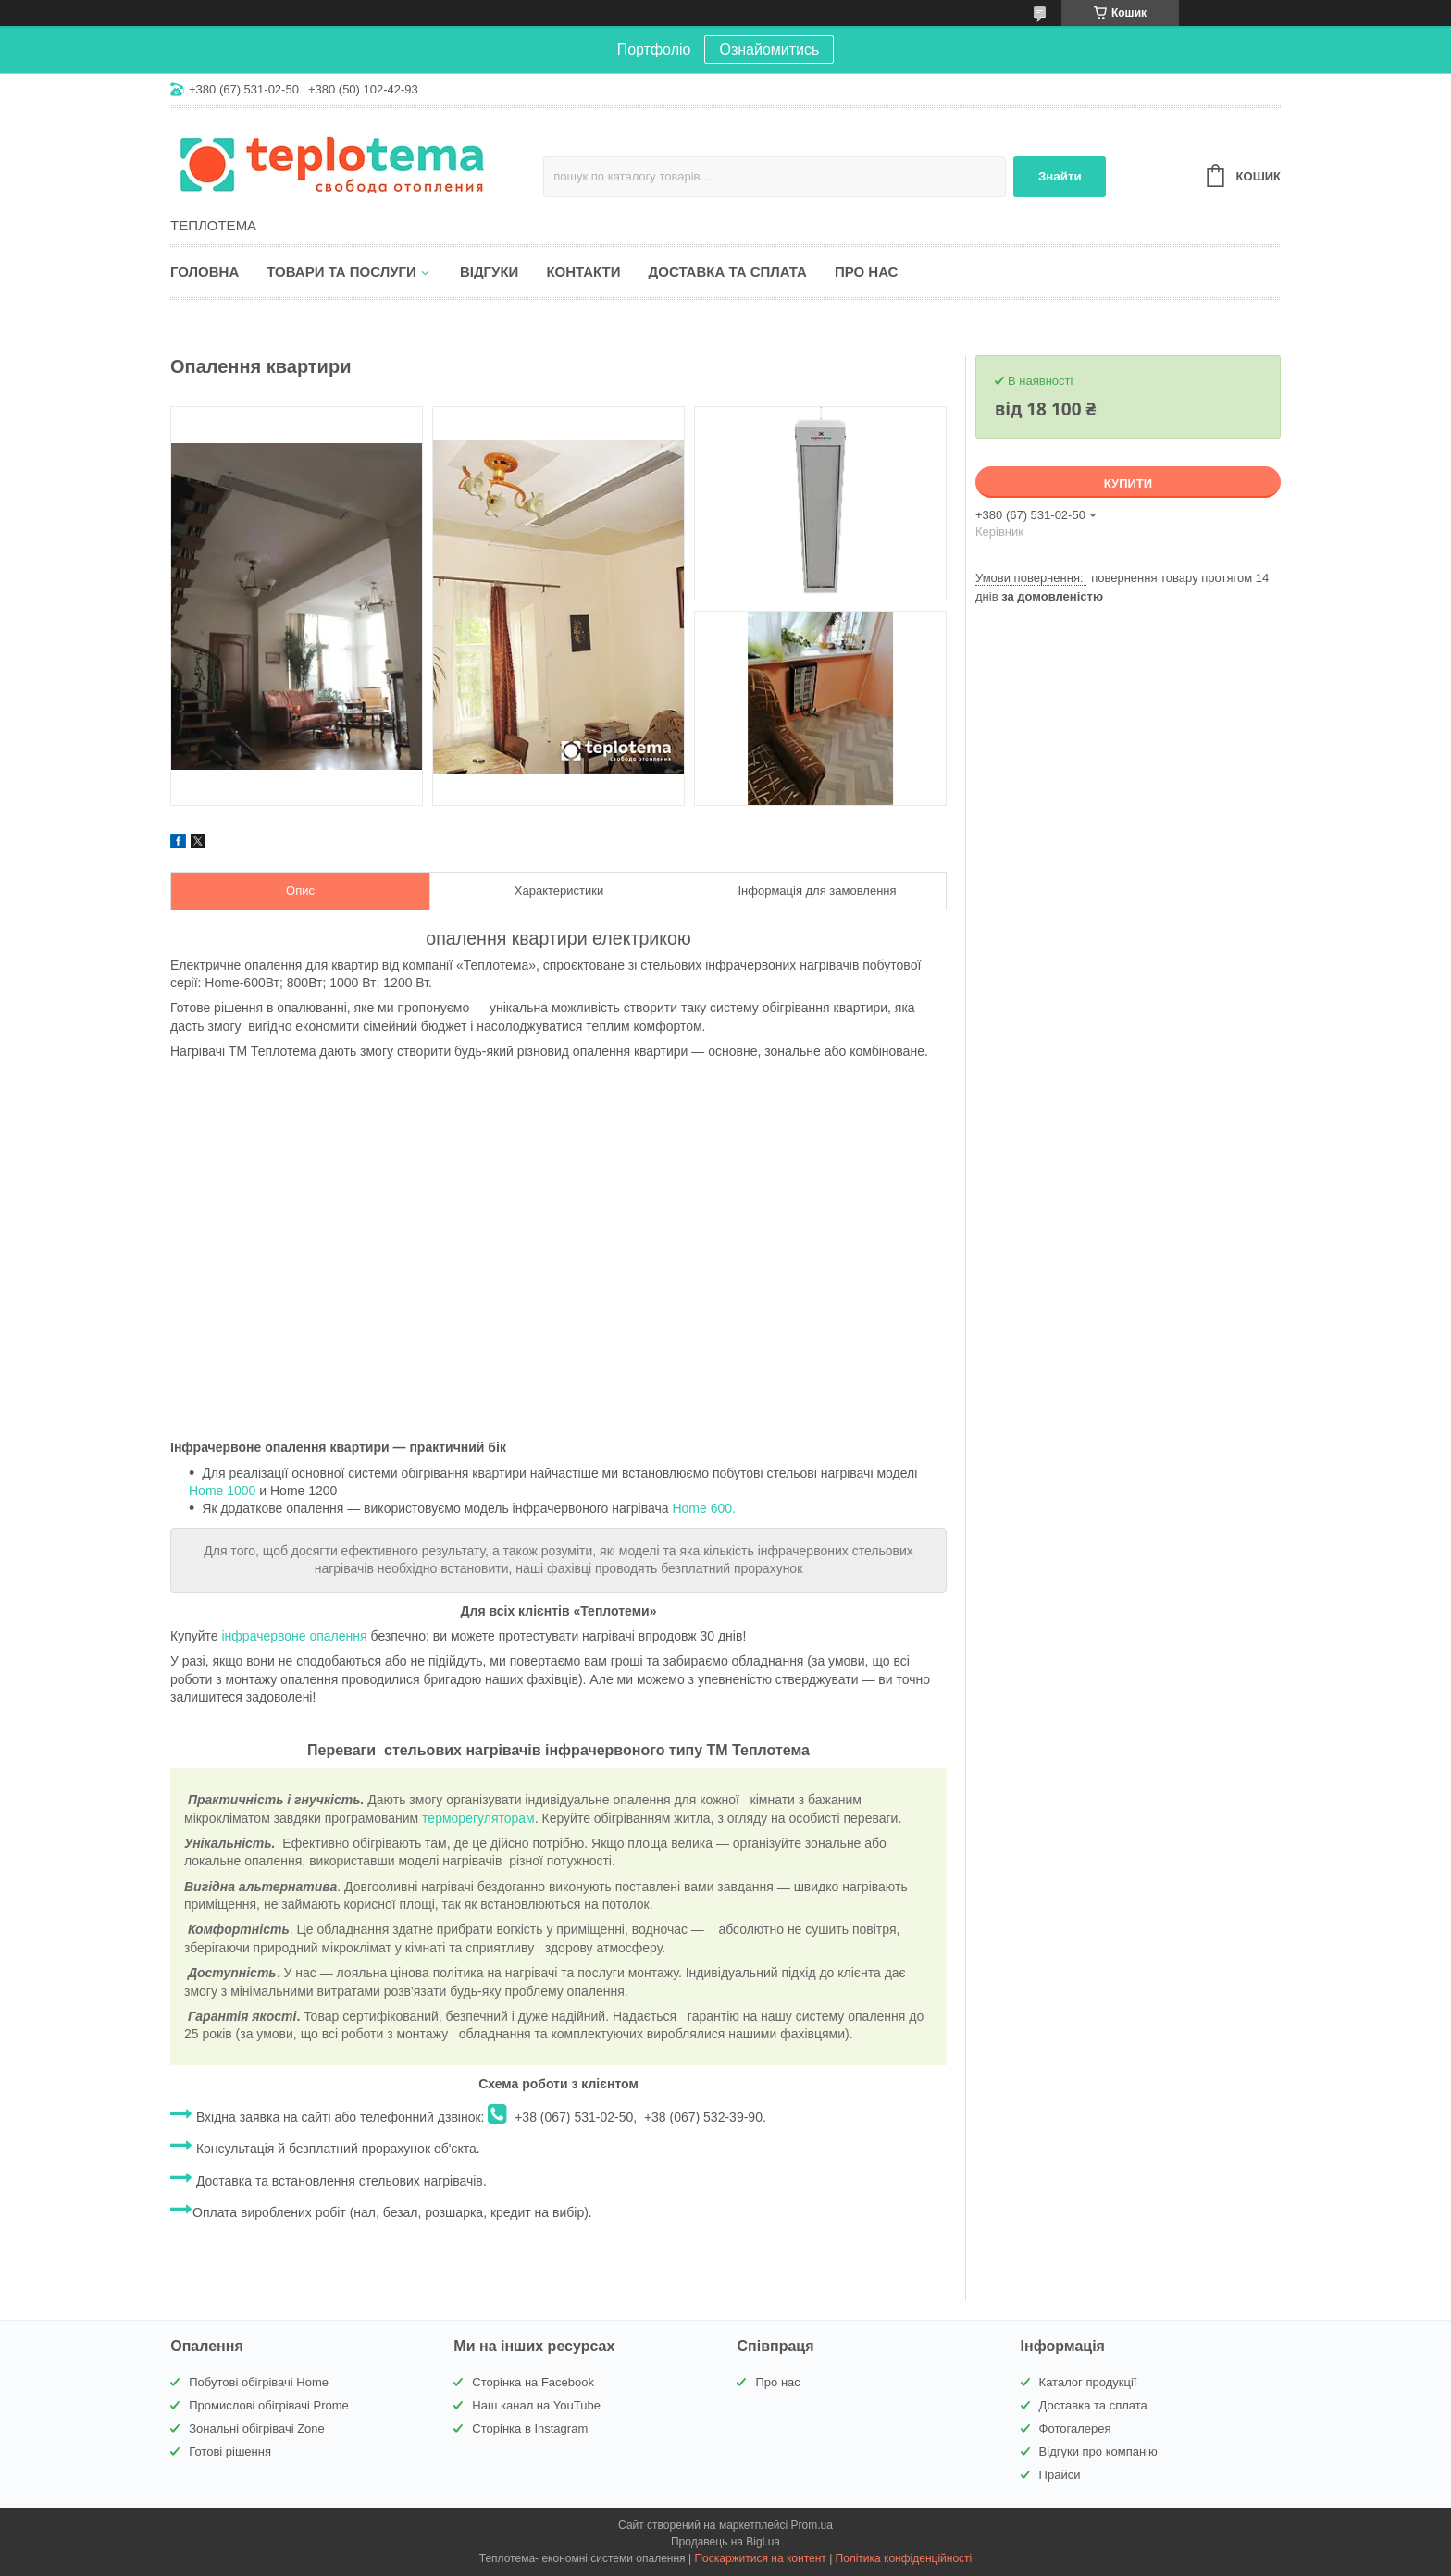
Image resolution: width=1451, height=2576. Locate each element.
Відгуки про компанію (1098, 2451)
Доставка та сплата (728, 272)
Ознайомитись (769, 49)
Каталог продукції (1088, 2382)
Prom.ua (812, 2525)
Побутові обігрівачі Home (259, 2382)
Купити (1128, 483)
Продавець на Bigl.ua (725, 2541)
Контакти (583, 272)
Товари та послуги (341, 272)
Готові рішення (230, 2451)
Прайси (1060, 2475)
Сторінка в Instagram (530, 2428)
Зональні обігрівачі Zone (257, 2428)
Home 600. (703, 1508)
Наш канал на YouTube (536, 2405)
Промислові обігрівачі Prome (269, 2405)
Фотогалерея (1075, 2428)
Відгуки (489, 272)
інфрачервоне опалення (294, 1636)
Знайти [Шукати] (1060, 176)
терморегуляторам (478, 1818)
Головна (204, 272)
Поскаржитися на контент (759, 2558)
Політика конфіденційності (904, 2558)
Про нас (867, 272)
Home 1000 (222, 1490)
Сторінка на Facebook (533, 2382)
